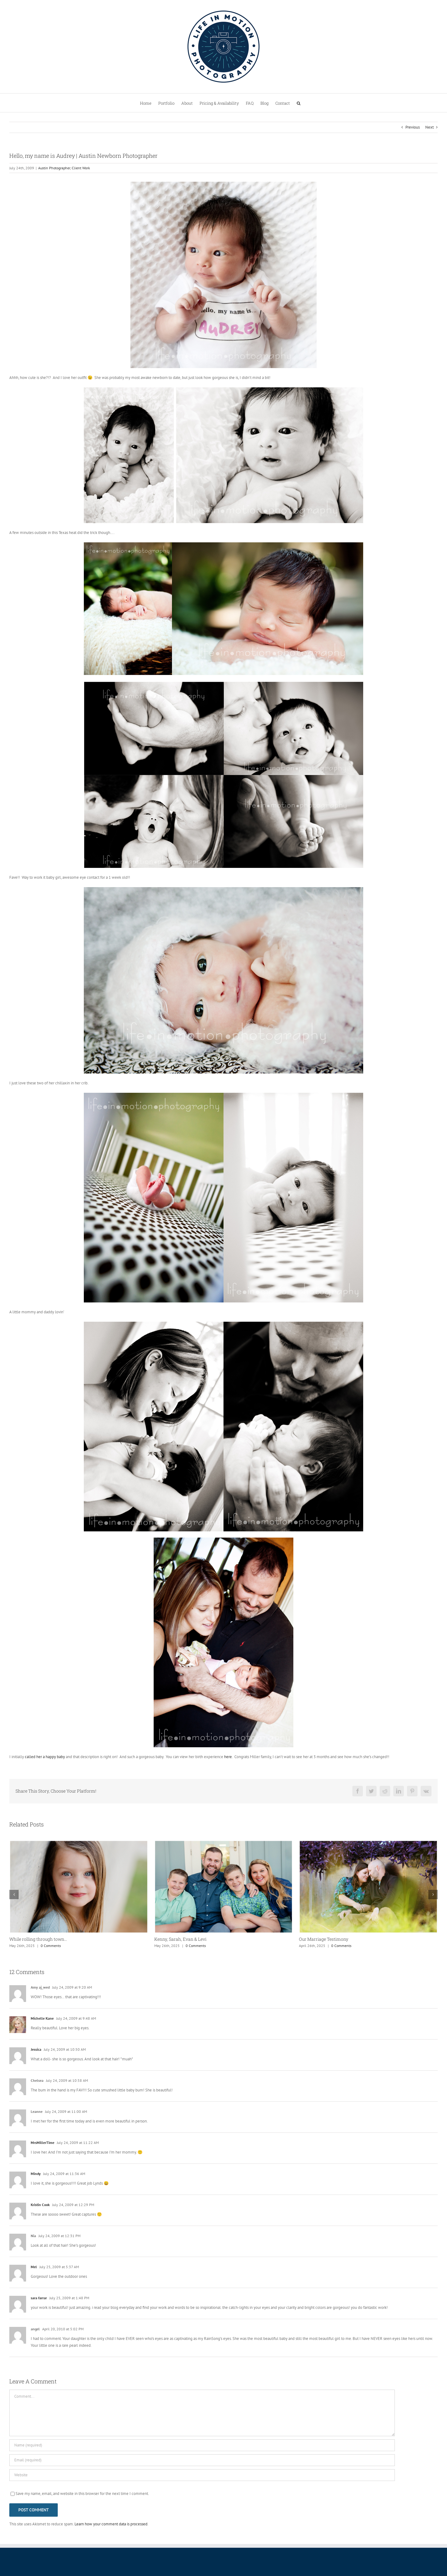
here (228, 1756)
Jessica (36, 2049)
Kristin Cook (40, 2204)
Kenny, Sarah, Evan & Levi (180, 1939)
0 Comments (51, 1945)
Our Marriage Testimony (323, 1939)
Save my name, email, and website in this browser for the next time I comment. (82, 2493)
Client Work (81, 168)
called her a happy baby (45, 1756)
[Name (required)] (202, 2445)
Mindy (36, 2173)
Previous (412, 127)
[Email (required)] (202, 2460)
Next (429, 127)
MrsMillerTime (42, 2142)
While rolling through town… (38, 1939)
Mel (34, 2266)
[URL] (202, 2475)
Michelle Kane (42, 2018)
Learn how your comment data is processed (110, 2524)
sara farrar (39, 2298)
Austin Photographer (54, 168)
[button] (298, 102)
